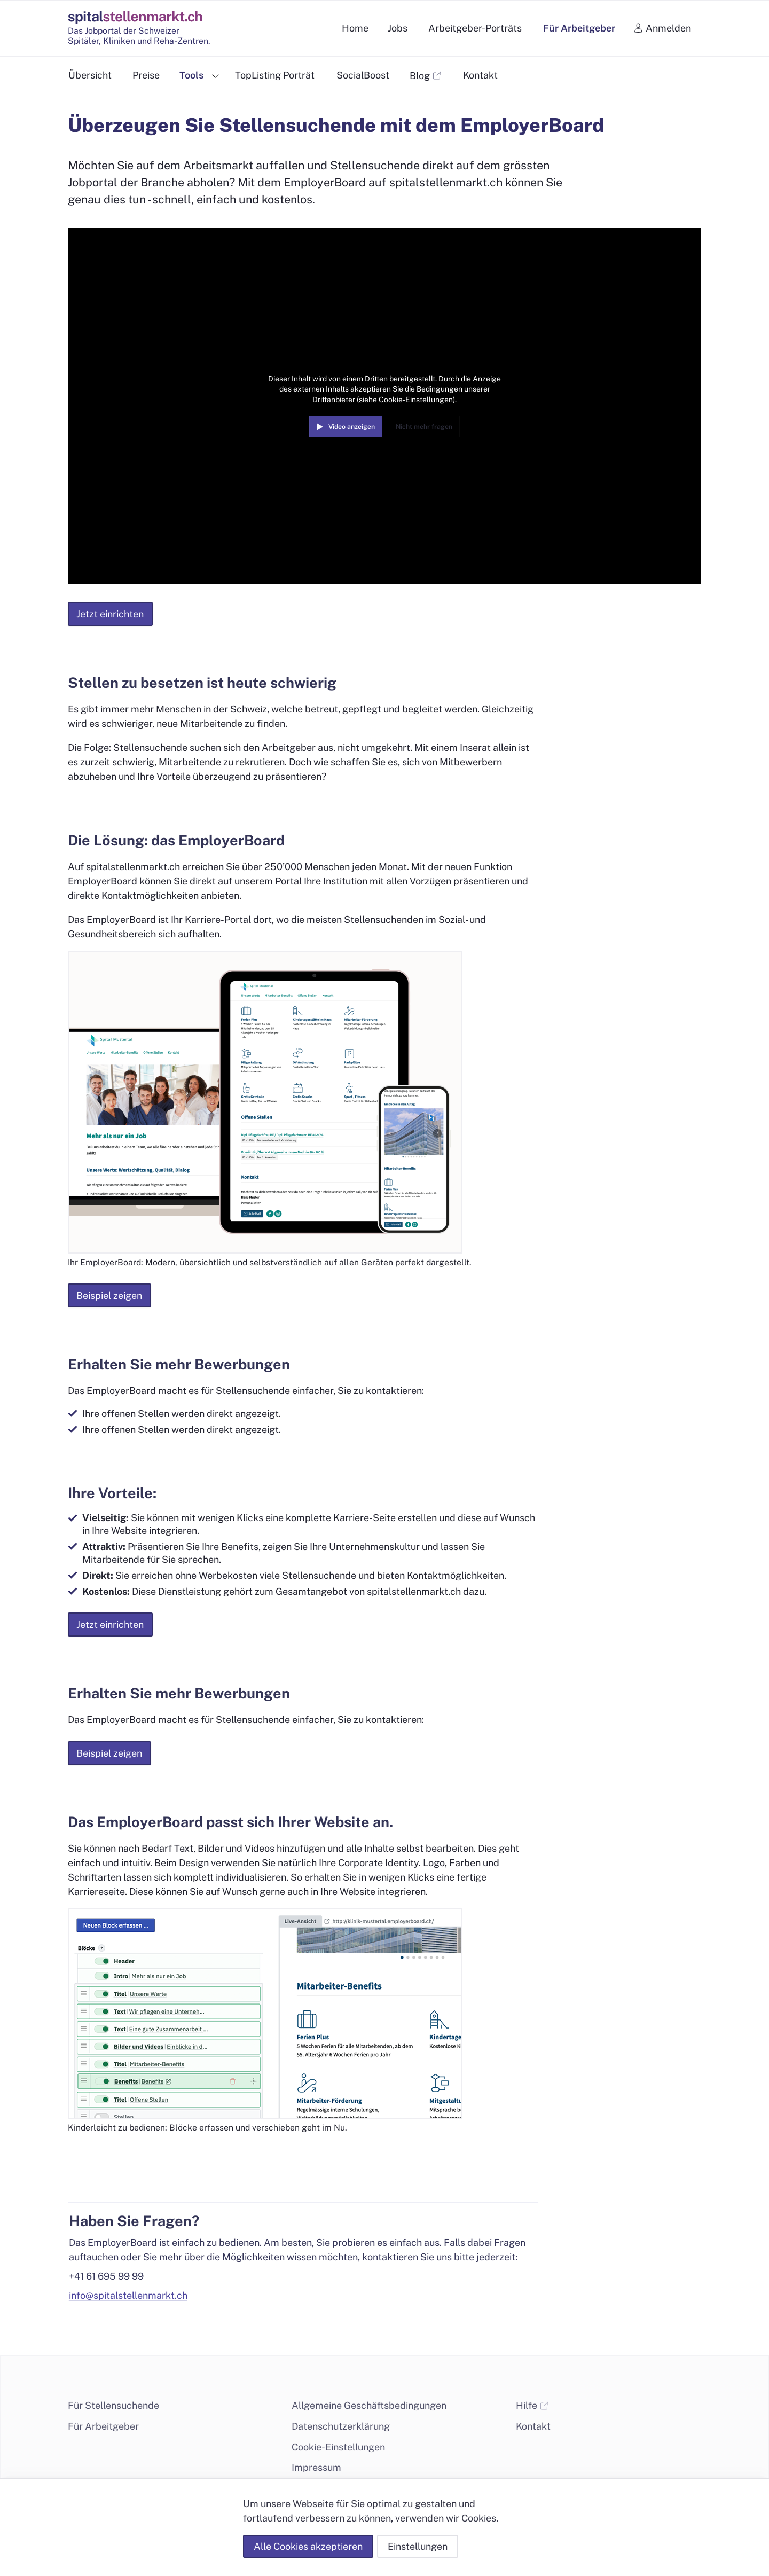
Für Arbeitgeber (103, 2426)
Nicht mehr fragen (424, 426)
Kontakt (533, 2426)
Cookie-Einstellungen (416, 399)
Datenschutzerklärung (341, 2426)
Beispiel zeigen (109, 1295)
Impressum (316, 2467)
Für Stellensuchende (113, 2405)
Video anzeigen (351, 426)
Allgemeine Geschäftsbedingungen (369, 2405)
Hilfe (532, 2405)
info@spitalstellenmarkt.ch (128, 2295)
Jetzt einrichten (110, 614)
